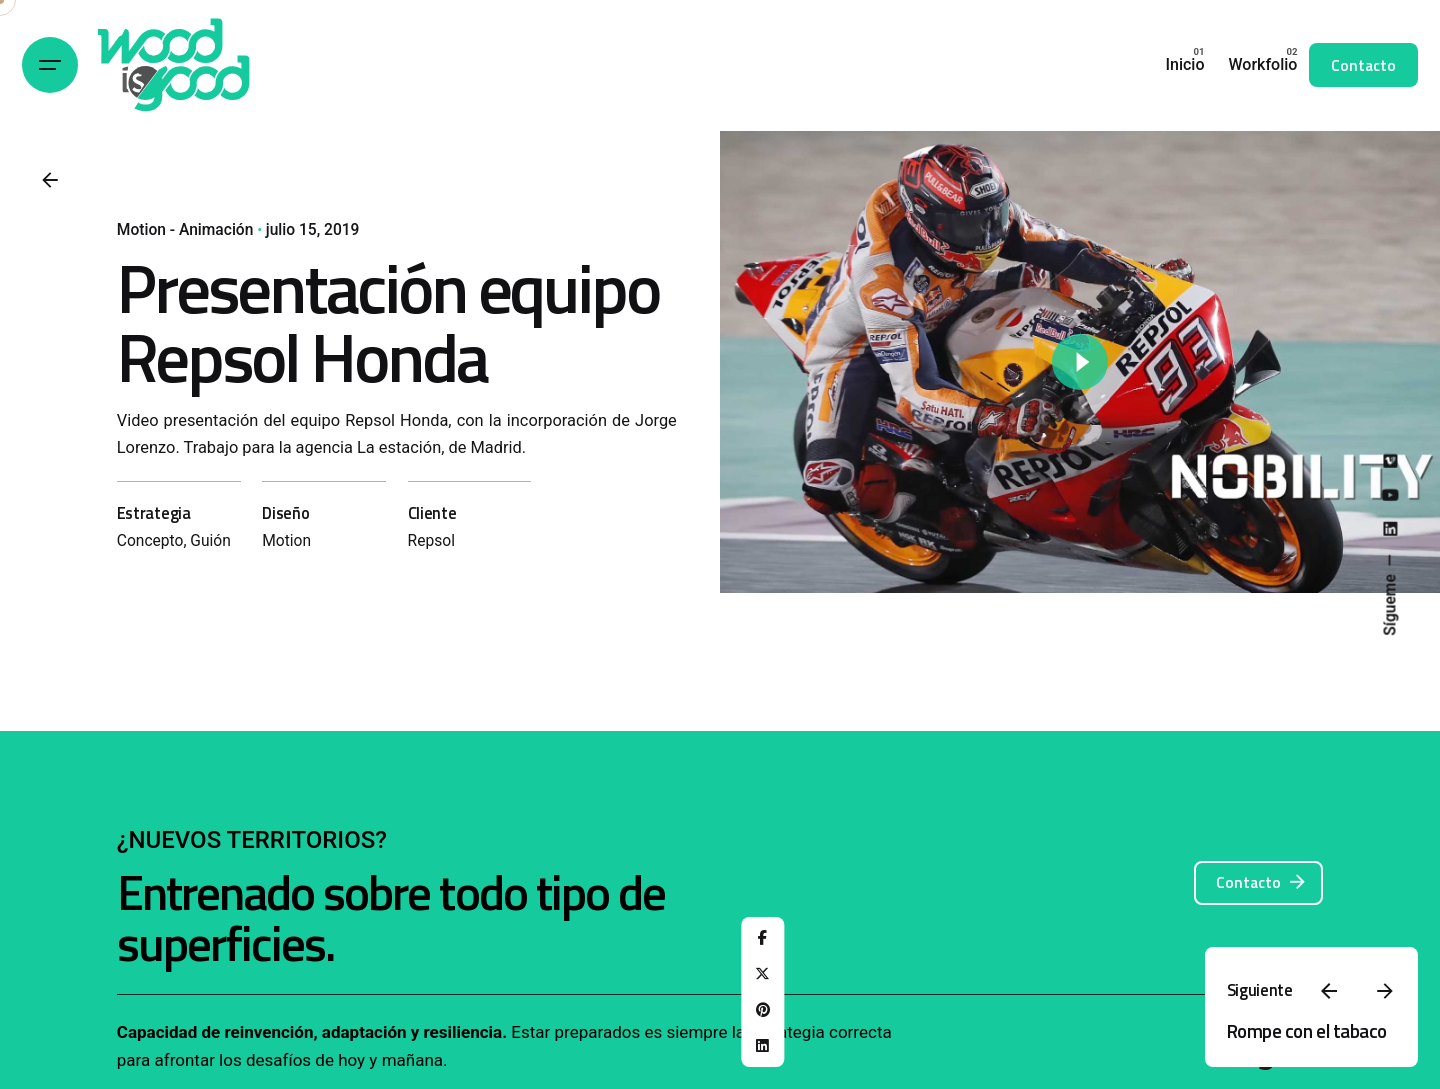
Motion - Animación (185, 230)
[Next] (1385, 991)
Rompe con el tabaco (1307, 1030)
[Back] (50, 180)
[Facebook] (763, 938)
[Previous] (1329, 991)
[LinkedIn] (763, 1046)
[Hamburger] (50, 65)
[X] (763, 974)
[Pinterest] (763, 1010)
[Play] (1080, 362)
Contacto (1363, 65)
